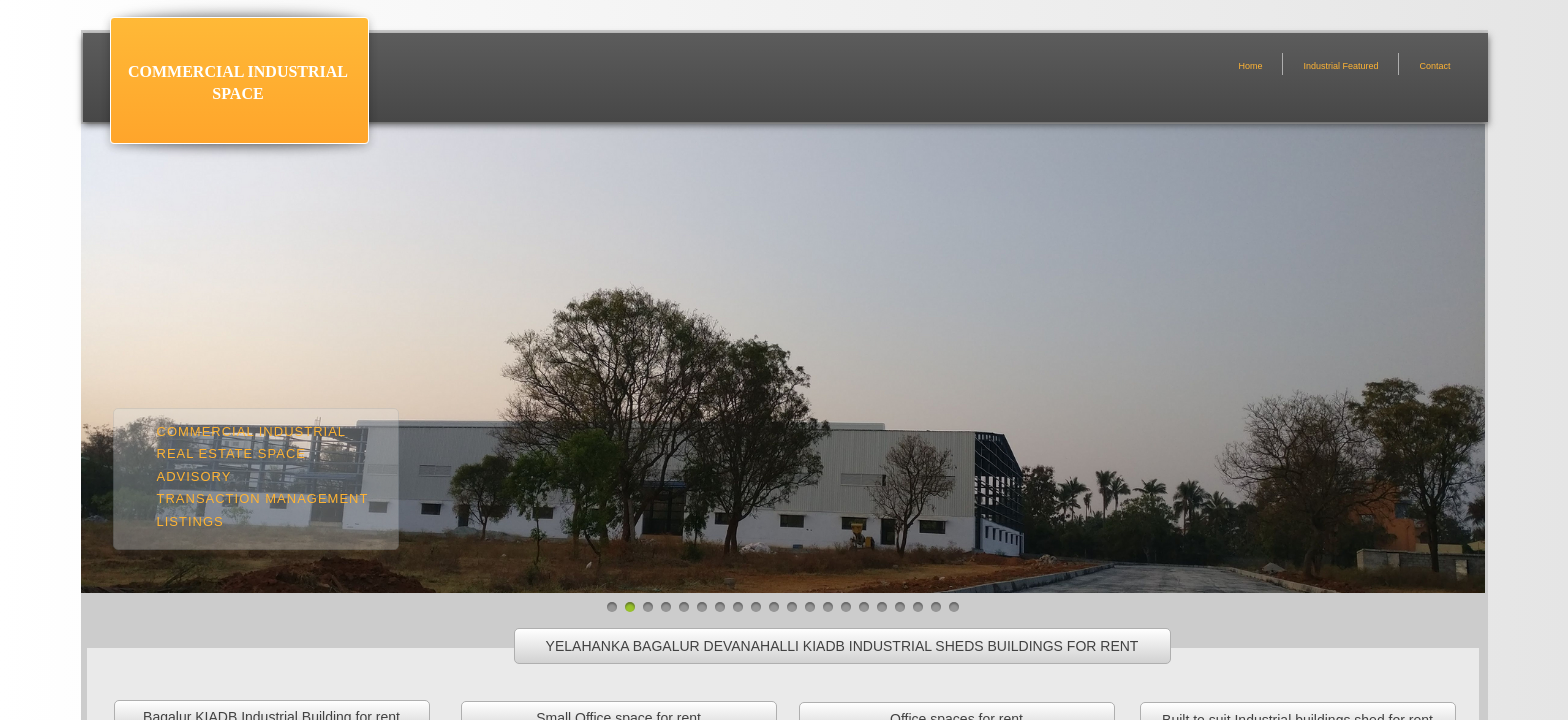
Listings (190, 521)
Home (1250, 66)
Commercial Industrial (251, 431)
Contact (1434, 66)
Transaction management (263, 498)
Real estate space (231, 453)
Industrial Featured (1340, 66)
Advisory (194, 476)
